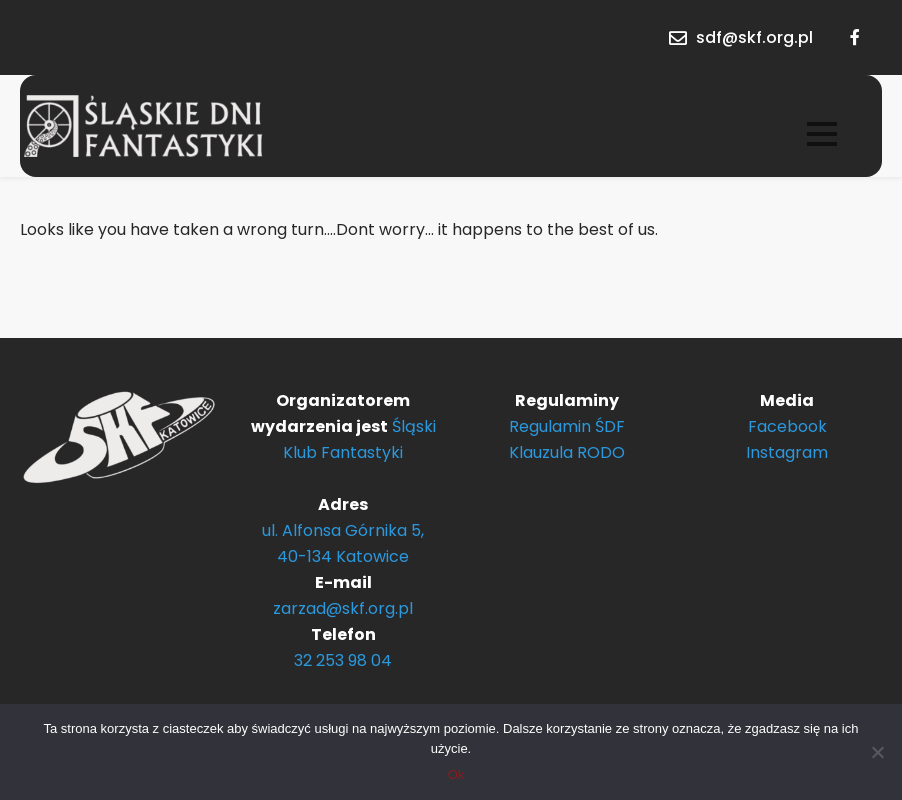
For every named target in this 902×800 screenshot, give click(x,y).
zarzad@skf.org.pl (343, 608)
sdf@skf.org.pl (754, 37)
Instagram (787, 452)
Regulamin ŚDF (567, 426)
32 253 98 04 (343, 660)
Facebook (787, 426)
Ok (456, 774)
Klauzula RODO (567, 452)
